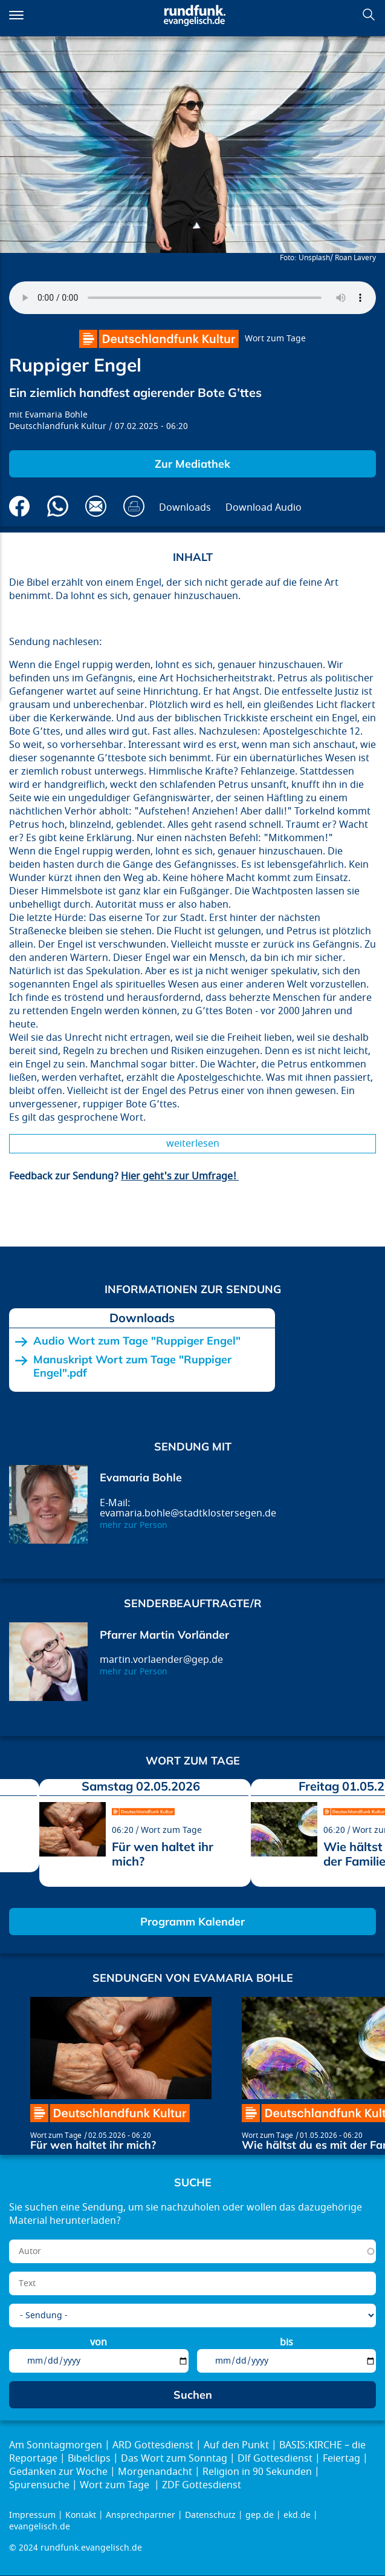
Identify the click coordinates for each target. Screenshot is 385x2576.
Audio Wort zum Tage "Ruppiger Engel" (137, 1341)
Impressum (32, 2515)
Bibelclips (89, 2458)
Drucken (133, 506)
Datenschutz (210, 2515)
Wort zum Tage (275, 338)
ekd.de (297, 2515)
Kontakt (80, 2515)
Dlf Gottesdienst (275, 2458)
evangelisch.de (39, 2526)
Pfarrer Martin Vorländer (164, 1635)
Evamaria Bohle (56, 414)
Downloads (185, 507)
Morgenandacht (155, 2472)
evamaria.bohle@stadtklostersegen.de (188, 1513)
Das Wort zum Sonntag (174, 2458)
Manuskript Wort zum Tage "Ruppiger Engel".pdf (132, 1366)
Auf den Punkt (236, 2445)
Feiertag (341, 2458)
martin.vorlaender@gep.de (161, 1660)
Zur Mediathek (192, 464)
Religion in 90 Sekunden (257, 2472)
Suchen (368, 14)
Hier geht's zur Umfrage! (180, 1176)
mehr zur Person (133, 1525)
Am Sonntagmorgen (55, 2445)
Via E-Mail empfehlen (95, 506)
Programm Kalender (192, 1922)
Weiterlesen (192, 1143)
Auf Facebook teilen (19, 506)
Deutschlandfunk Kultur (57, 426)
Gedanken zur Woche (58, 2472)
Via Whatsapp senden (57, 506)
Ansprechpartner (140, 2515)
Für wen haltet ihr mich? (162, 1854)
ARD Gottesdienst (152, 2445)
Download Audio (263, 507)
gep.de (259, 2515)
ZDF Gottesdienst (201, 2485)
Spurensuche (39, 2485)
